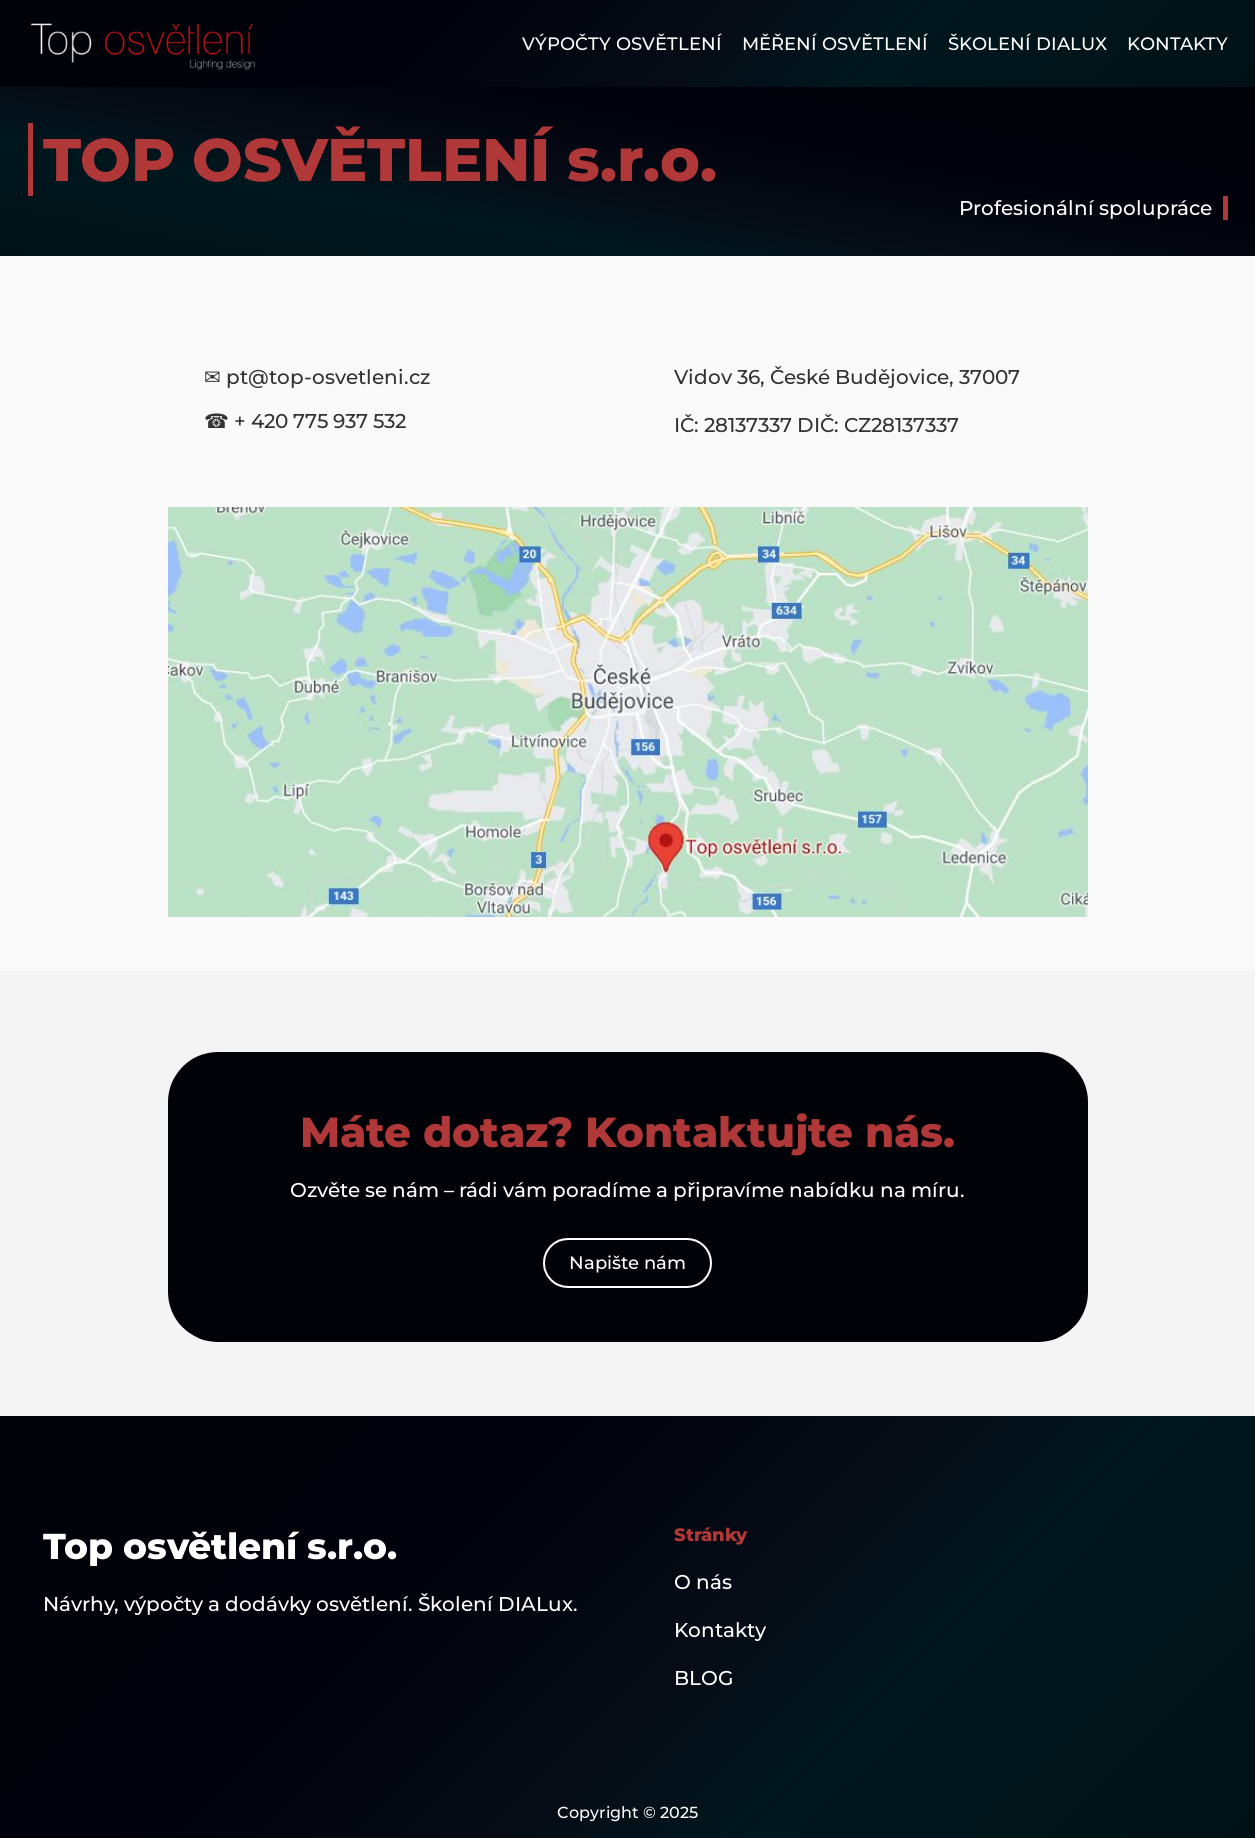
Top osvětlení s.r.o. (220, 1546)
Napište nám (627, 1263)
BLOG (703, 1678)
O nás (703, 1582)
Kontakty (720, 1630)
